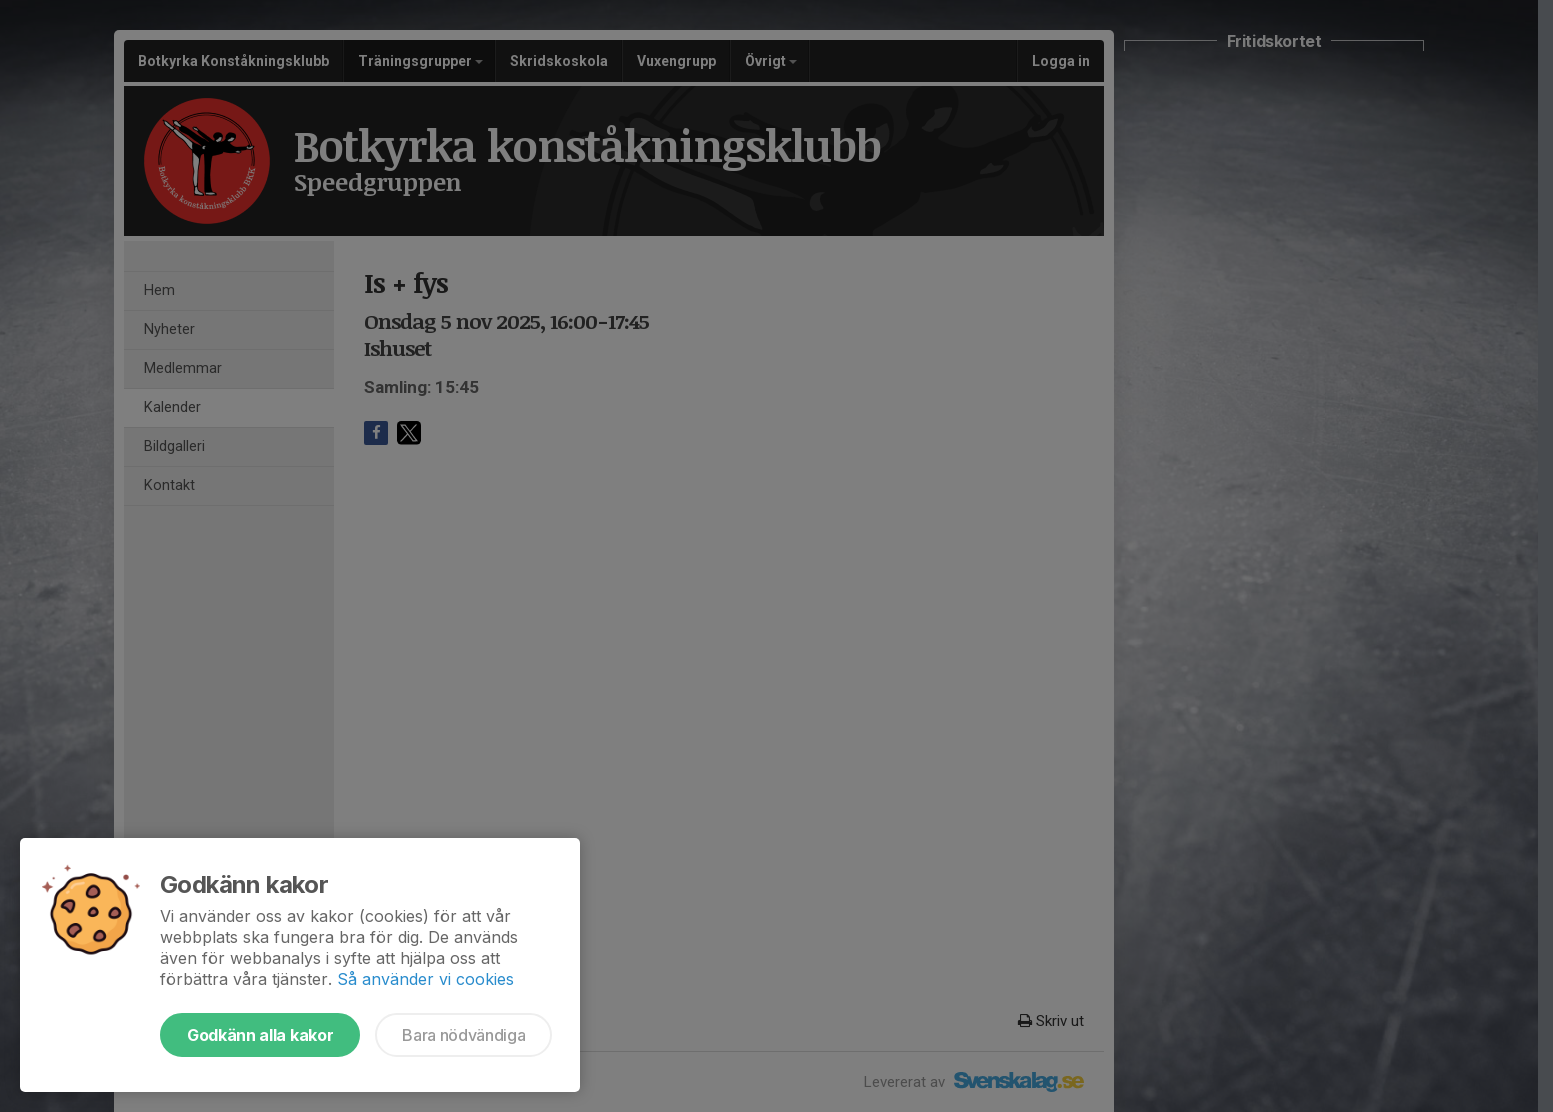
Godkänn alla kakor (260, 1035)
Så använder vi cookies (425, 979)
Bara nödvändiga (463, 1035)
